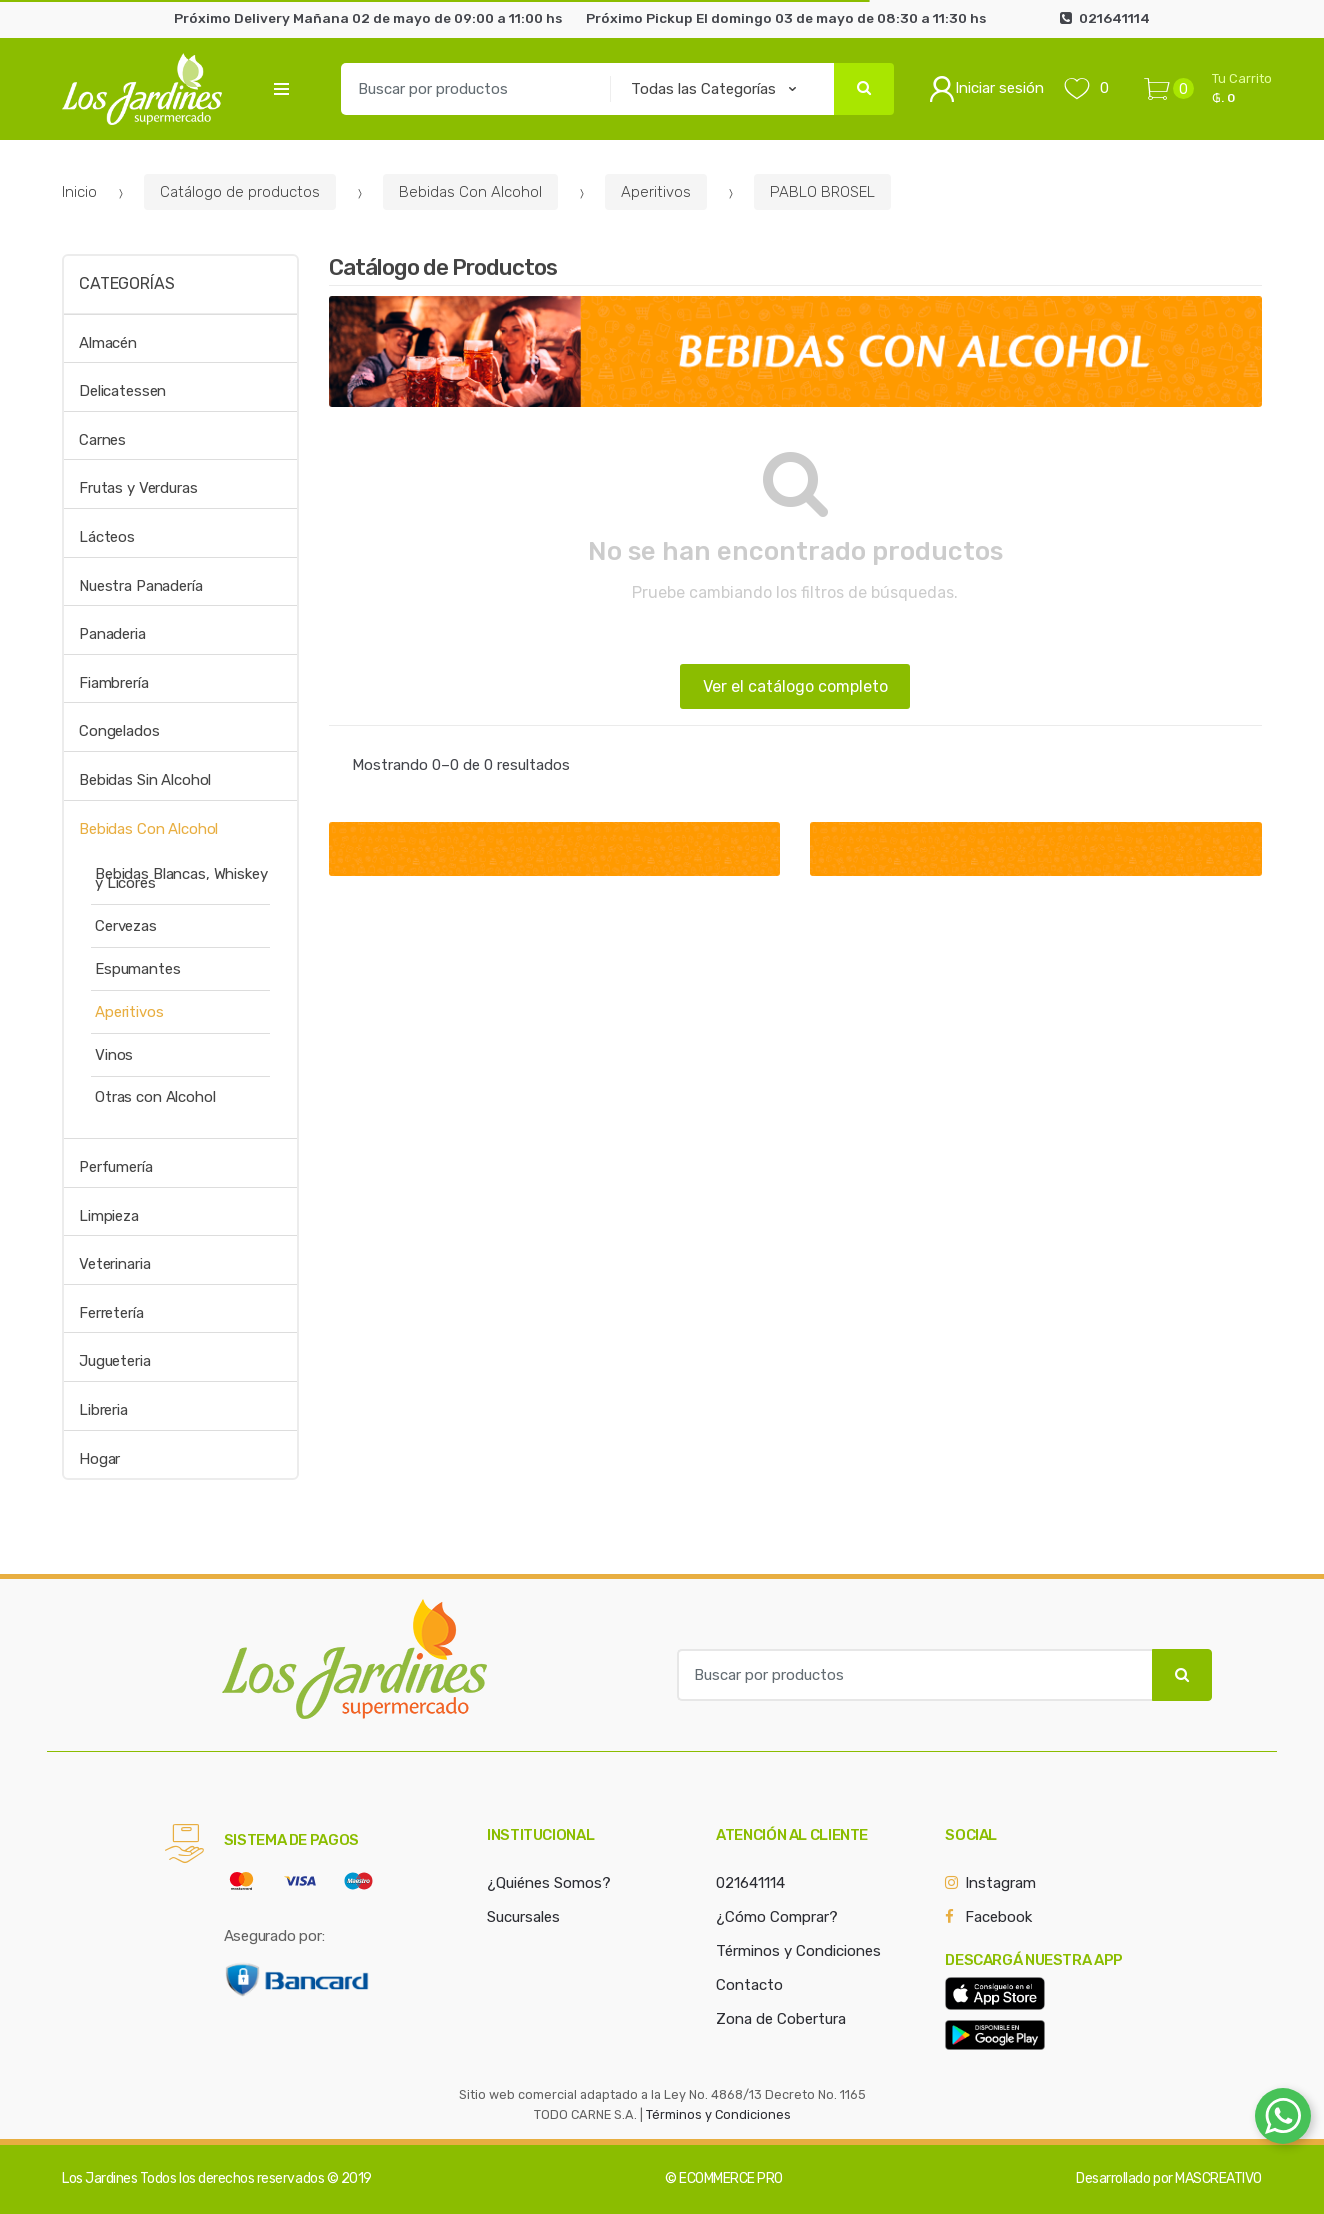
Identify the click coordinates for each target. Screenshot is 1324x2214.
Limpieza (109, 1216)
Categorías (126, 283)
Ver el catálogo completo (795, 686)
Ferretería (111, 1313)
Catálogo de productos (240, 192)
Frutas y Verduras (138, 488)
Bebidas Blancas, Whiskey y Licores (181, 878)
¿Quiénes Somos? (549, 1883)
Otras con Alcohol (155, 1097)
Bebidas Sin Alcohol (145, 780)
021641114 (750, 1883)
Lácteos (107, 537)
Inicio (79, 192)
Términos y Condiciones (798, 1951)
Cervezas (126, 926)
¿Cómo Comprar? (777, 1917)
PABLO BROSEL (822, 192)
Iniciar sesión (986, 89)
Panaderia (112, 634)
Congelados (119, 731)
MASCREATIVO (1218, 2178)
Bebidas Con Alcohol (470, 192)
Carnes (102, 440)
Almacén (108, 343)
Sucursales (523, 1917)
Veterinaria (114, 1264)
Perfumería (116, 1167)
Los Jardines (99, 2178)
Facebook (998, 1917)
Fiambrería (114, 683)
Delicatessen (122, 391)
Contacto (749, 1985)
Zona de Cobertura (781, 2019)
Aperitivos (656, 192)
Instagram (1000, 1883)
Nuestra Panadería (140, 586)
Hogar (99, 1459)
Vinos (114, 1055)
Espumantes (138, 969)
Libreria (103, 1410)
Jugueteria (115, 1361)
